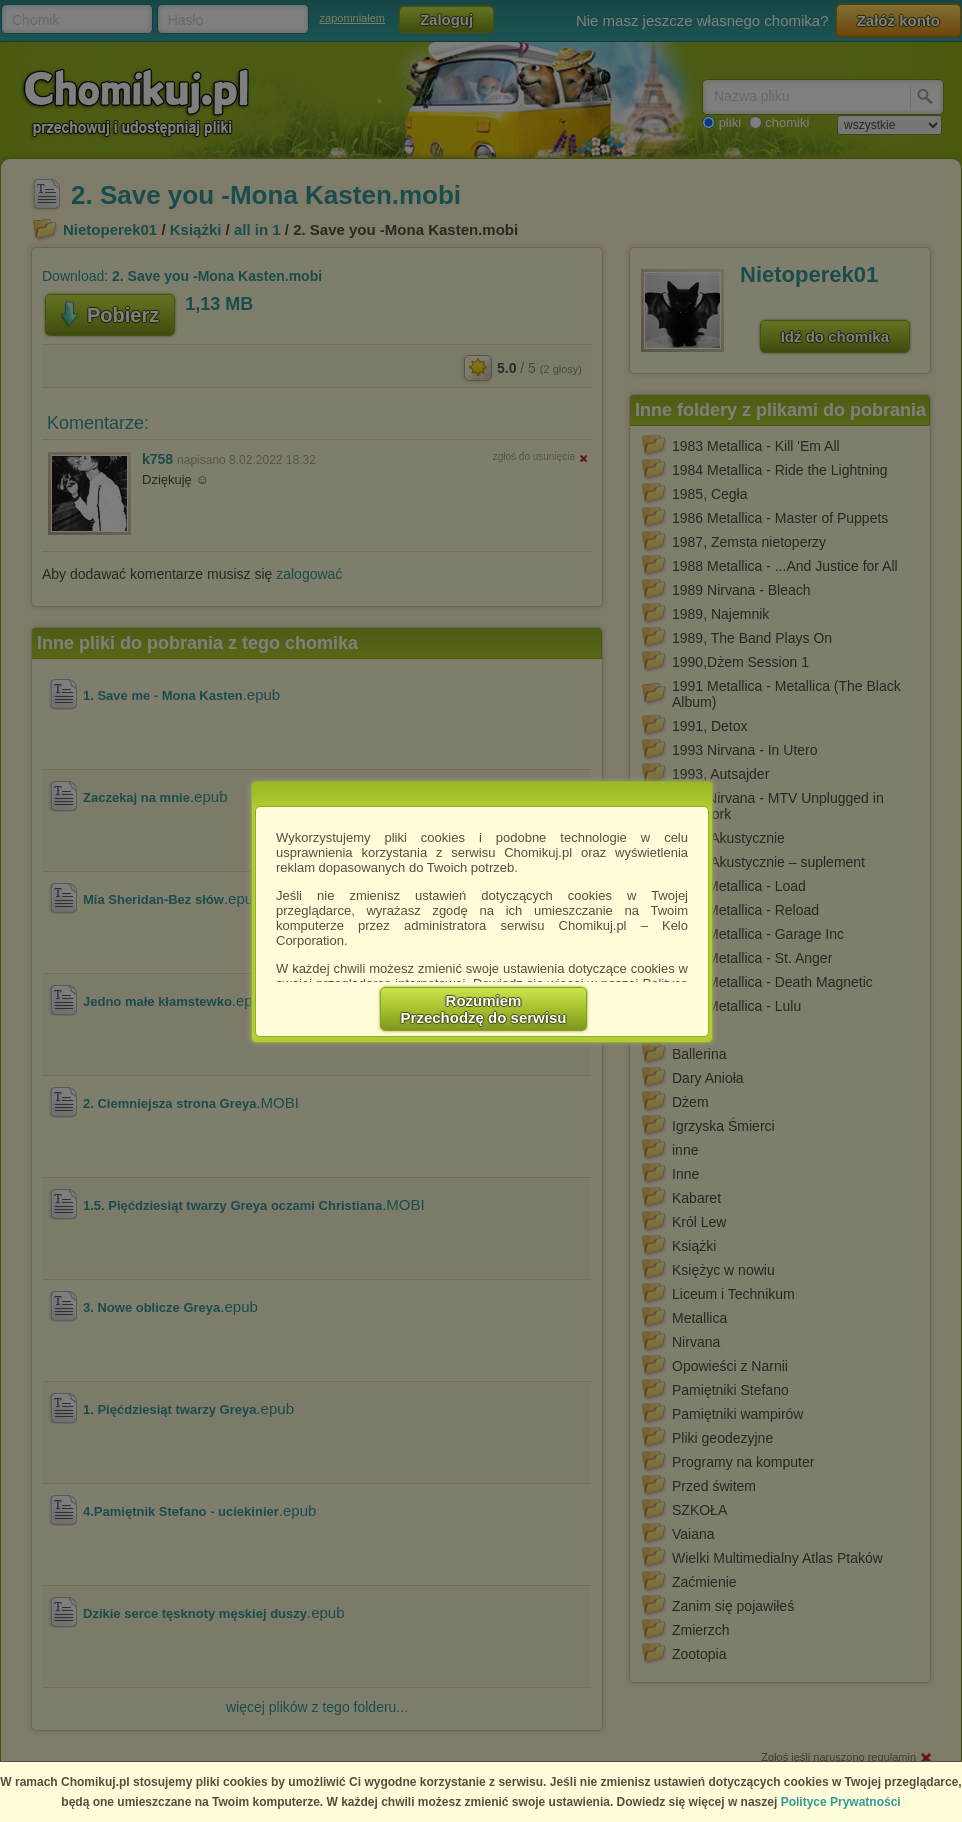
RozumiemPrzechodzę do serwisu (484, 1009)
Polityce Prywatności (841, 1802)
